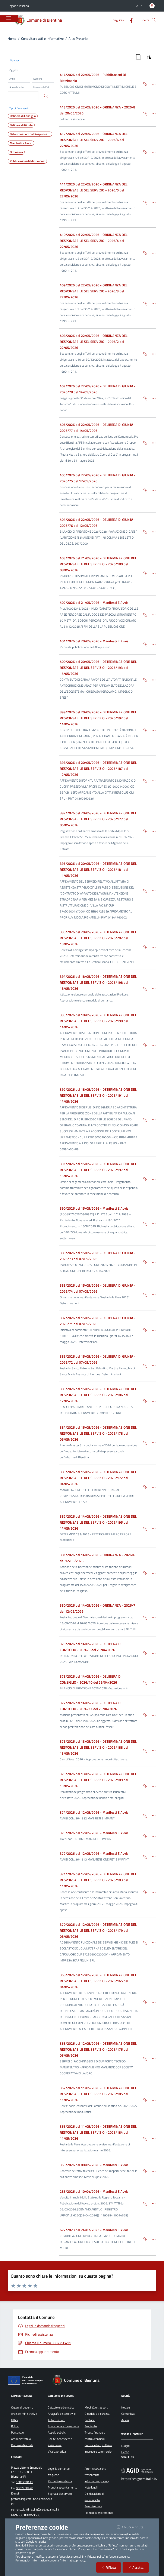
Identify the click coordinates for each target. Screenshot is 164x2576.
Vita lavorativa (57, 2451)
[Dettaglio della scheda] (152, 84)
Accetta (138, 2567)
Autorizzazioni (56, 2420)
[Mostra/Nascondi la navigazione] (8, 18)
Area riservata (93, 2506)
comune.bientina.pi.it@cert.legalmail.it (35, 2509)
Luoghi (125, 2445)
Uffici (14, 2420)
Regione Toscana (18, 5)
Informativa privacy (97, 2481)
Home (12, 38)
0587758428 (24, 2488)
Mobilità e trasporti (96, 2407)
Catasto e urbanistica (61, 2407)
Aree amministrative (24, 2413)
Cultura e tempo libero (98, 2445)
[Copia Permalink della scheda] (143, 84)
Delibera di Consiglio (23, 116)
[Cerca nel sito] (153, 20)
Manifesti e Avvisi (21, 143)
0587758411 (24, 2482)
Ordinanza (16, 152)
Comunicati (128, 2413)
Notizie (125, 2407)
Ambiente (91, 2426)
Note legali (91, 2487)
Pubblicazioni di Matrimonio (27, 161)
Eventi (125, 2452)
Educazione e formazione (63, 2426)
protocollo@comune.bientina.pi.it (31, 2498)
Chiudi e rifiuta (133, 2527)
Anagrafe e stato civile (62, 2413)
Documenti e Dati (22, 2445)
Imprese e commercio (98, 2451)
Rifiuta (111, 2567)
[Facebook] (129, 20)
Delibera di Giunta (21, 125)
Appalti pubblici (57, 2432)
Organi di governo (22, 2407)
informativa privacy (73, 2560)
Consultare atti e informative (42, 38)
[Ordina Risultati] (149, 57)
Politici (15, 2426)
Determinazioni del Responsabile (31, 134)
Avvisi (125, 2420)
